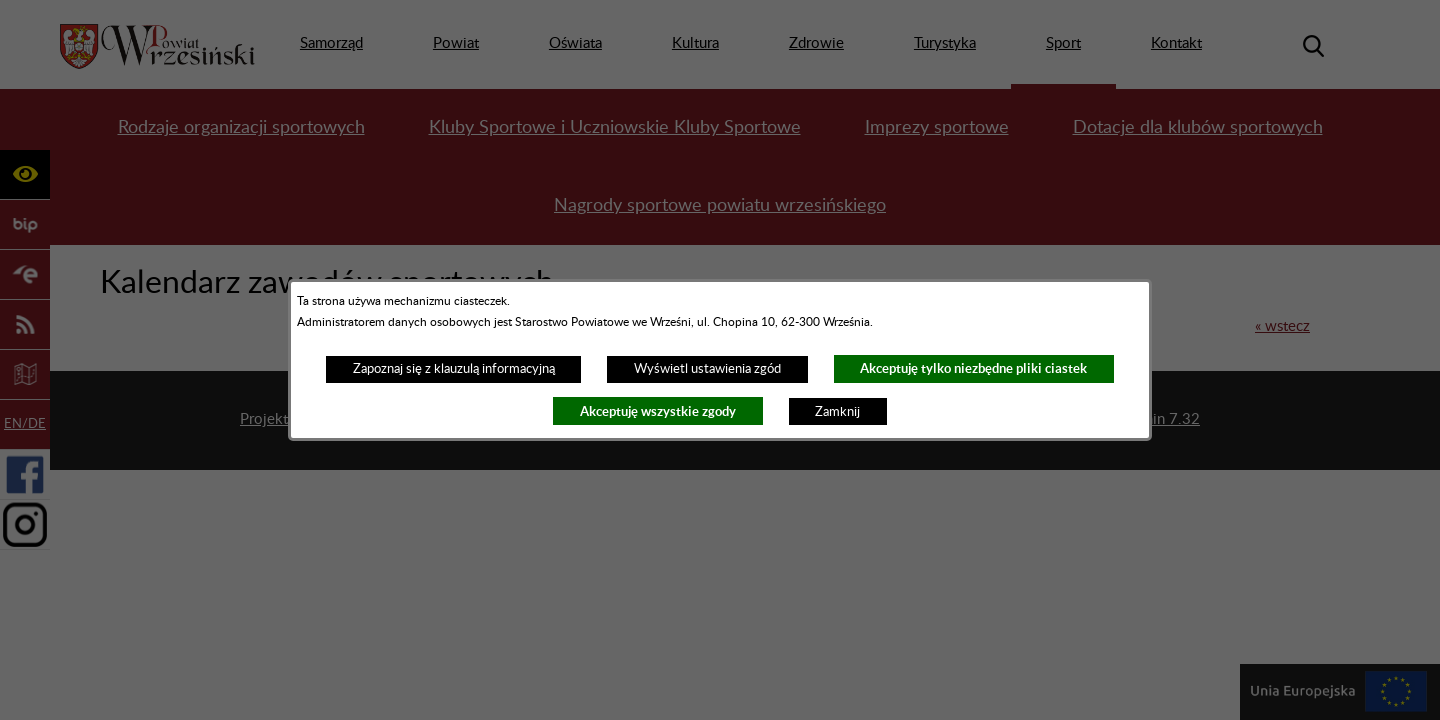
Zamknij (837, 412)
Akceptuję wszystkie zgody (658, 411)
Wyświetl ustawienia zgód (707, 369)
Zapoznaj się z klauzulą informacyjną (454, 369)
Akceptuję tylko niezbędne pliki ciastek (973, 368)
